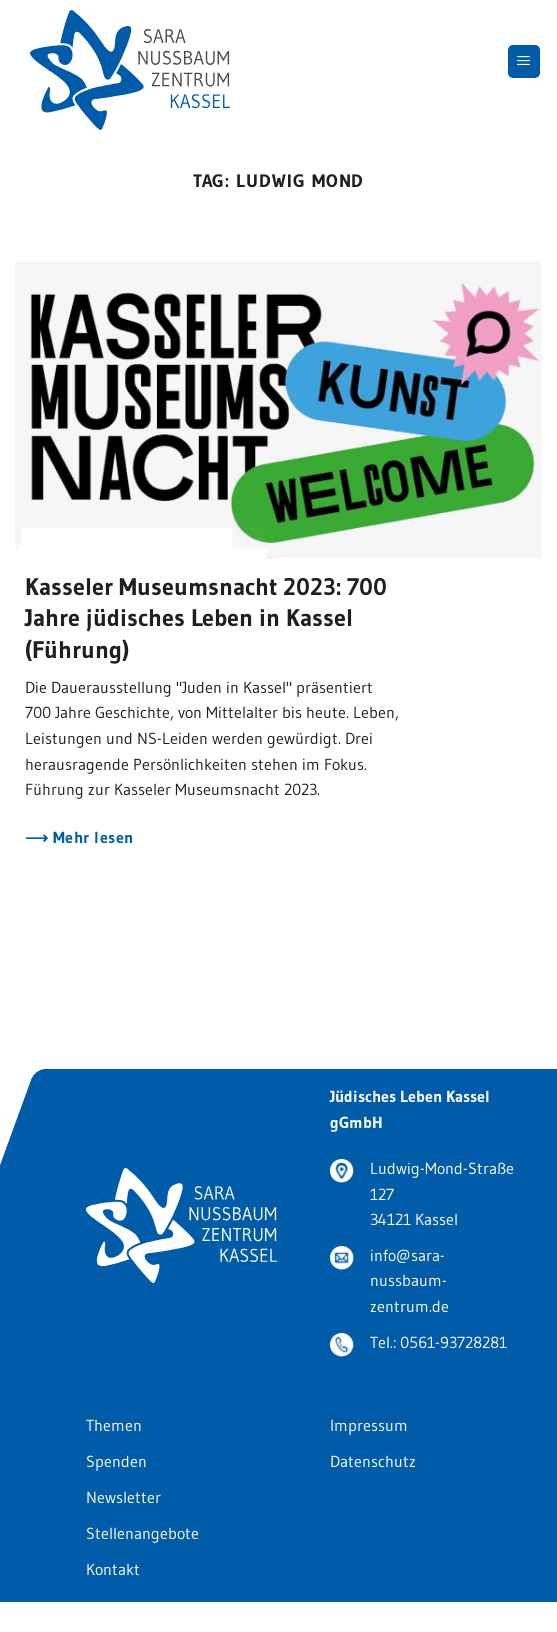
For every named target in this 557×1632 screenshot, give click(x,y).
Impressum (369, 1425)
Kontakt (113, 1569)
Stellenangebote (142, 1533)
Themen (114, 1425)
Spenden (116, 1461)
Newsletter (123, 1497)
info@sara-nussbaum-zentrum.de (409, 1280)
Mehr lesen (90, 837)
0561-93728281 (453, 1342)
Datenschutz (373, 1461)
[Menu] (524, 61)
